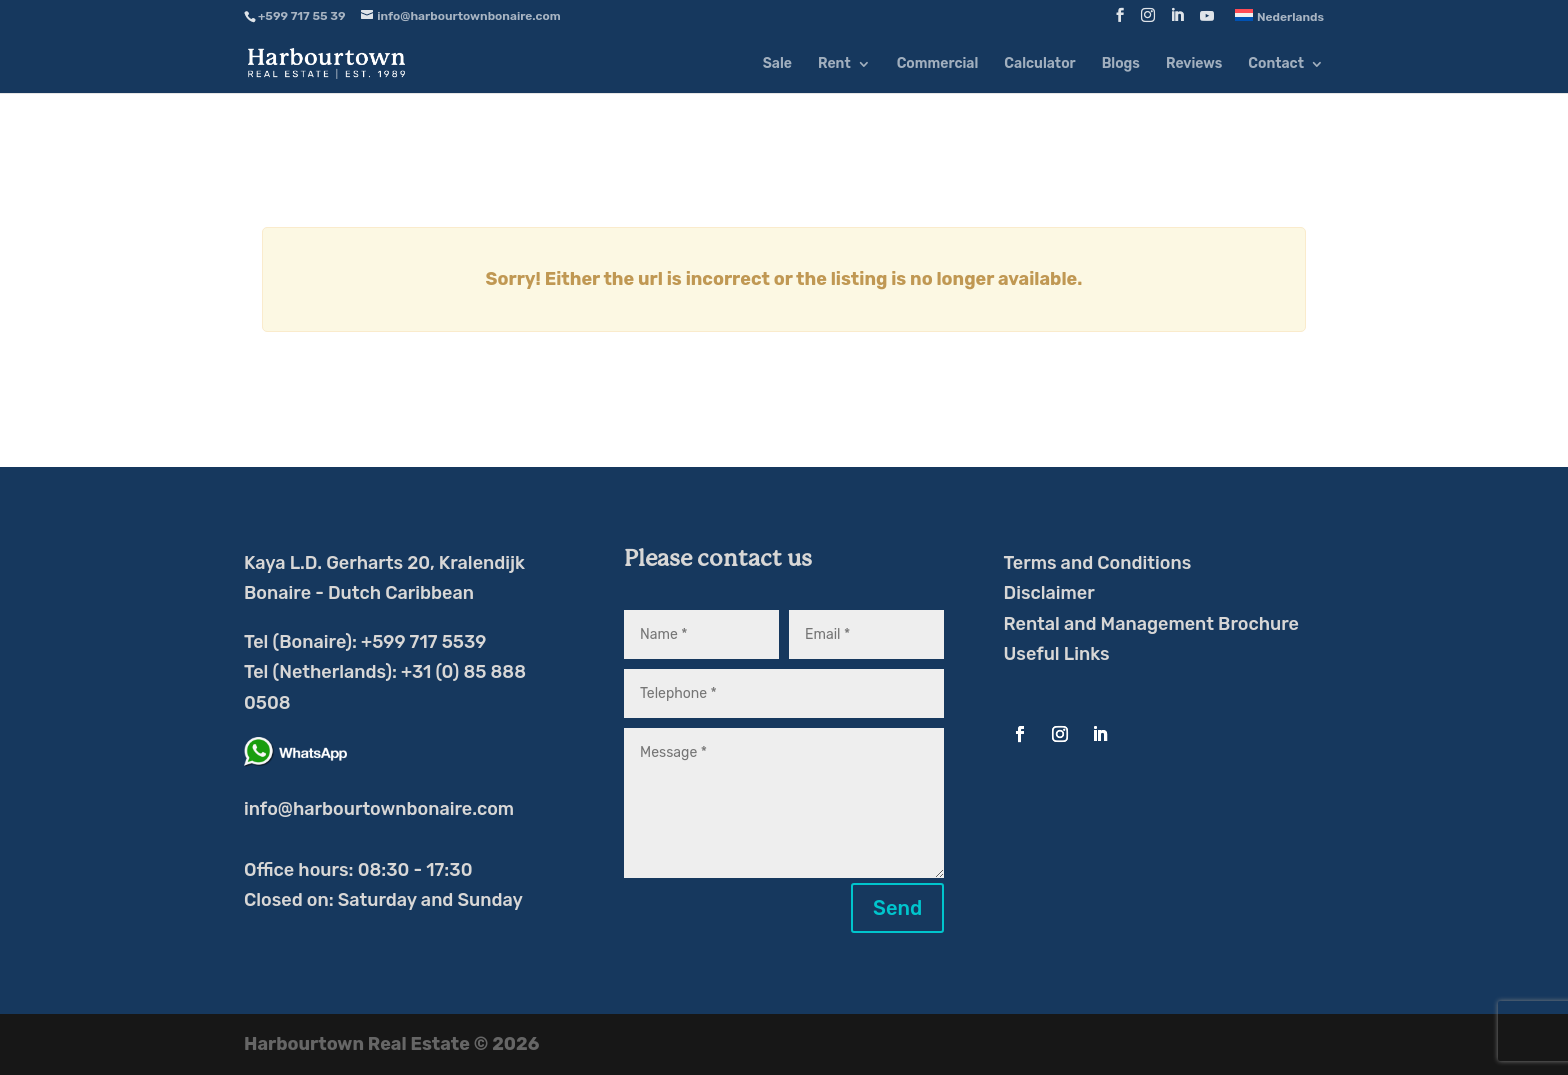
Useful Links (1057, 654)
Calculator (1039, 64)
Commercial (938, 64)
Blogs (1121, 64)
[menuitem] (1279, 20)
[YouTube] (1207, 21)
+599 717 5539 (423, 642)
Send (897, 908)
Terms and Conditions (1098, 563)
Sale (777, 64)
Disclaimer (1049, 593)
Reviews (1194, 64)
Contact (1276, 64)
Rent (834, 64)
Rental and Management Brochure (1151, 624)
